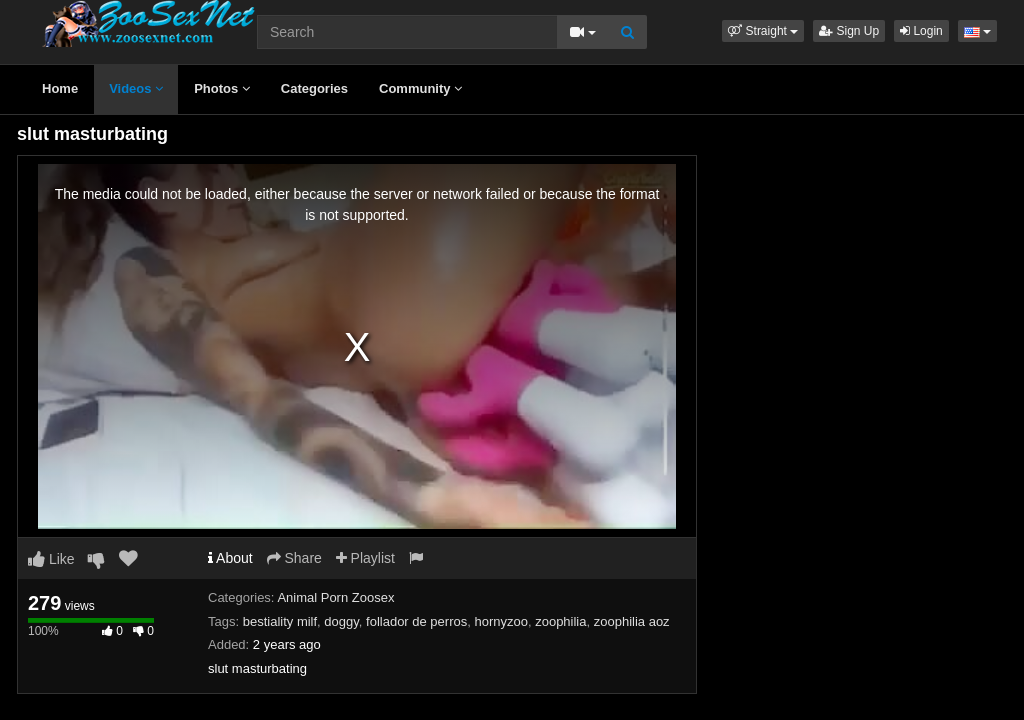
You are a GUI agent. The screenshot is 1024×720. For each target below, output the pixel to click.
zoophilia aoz (632, 621)
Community (420, 88)
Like (51, 559)
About (230, 558)
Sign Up (849, 31)
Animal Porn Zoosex (335, 597)
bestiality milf (280, 621)
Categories (314, 88)
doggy (341, 621)
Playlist (365, 558)
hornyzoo (500, 621)
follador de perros (416, 621)
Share (294, 558)
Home (60, 88)
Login (921, 31)
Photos (222, 88)
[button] (763, 31)
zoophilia (560, 621)
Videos (136, 88)
